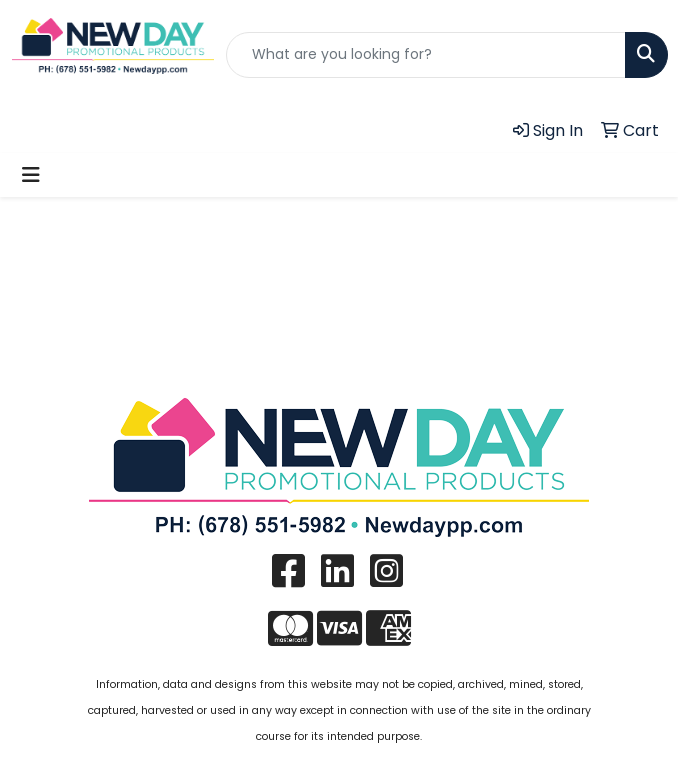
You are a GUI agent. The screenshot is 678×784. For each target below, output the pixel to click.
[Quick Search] (426, 55)
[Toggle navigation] (31, 175)
